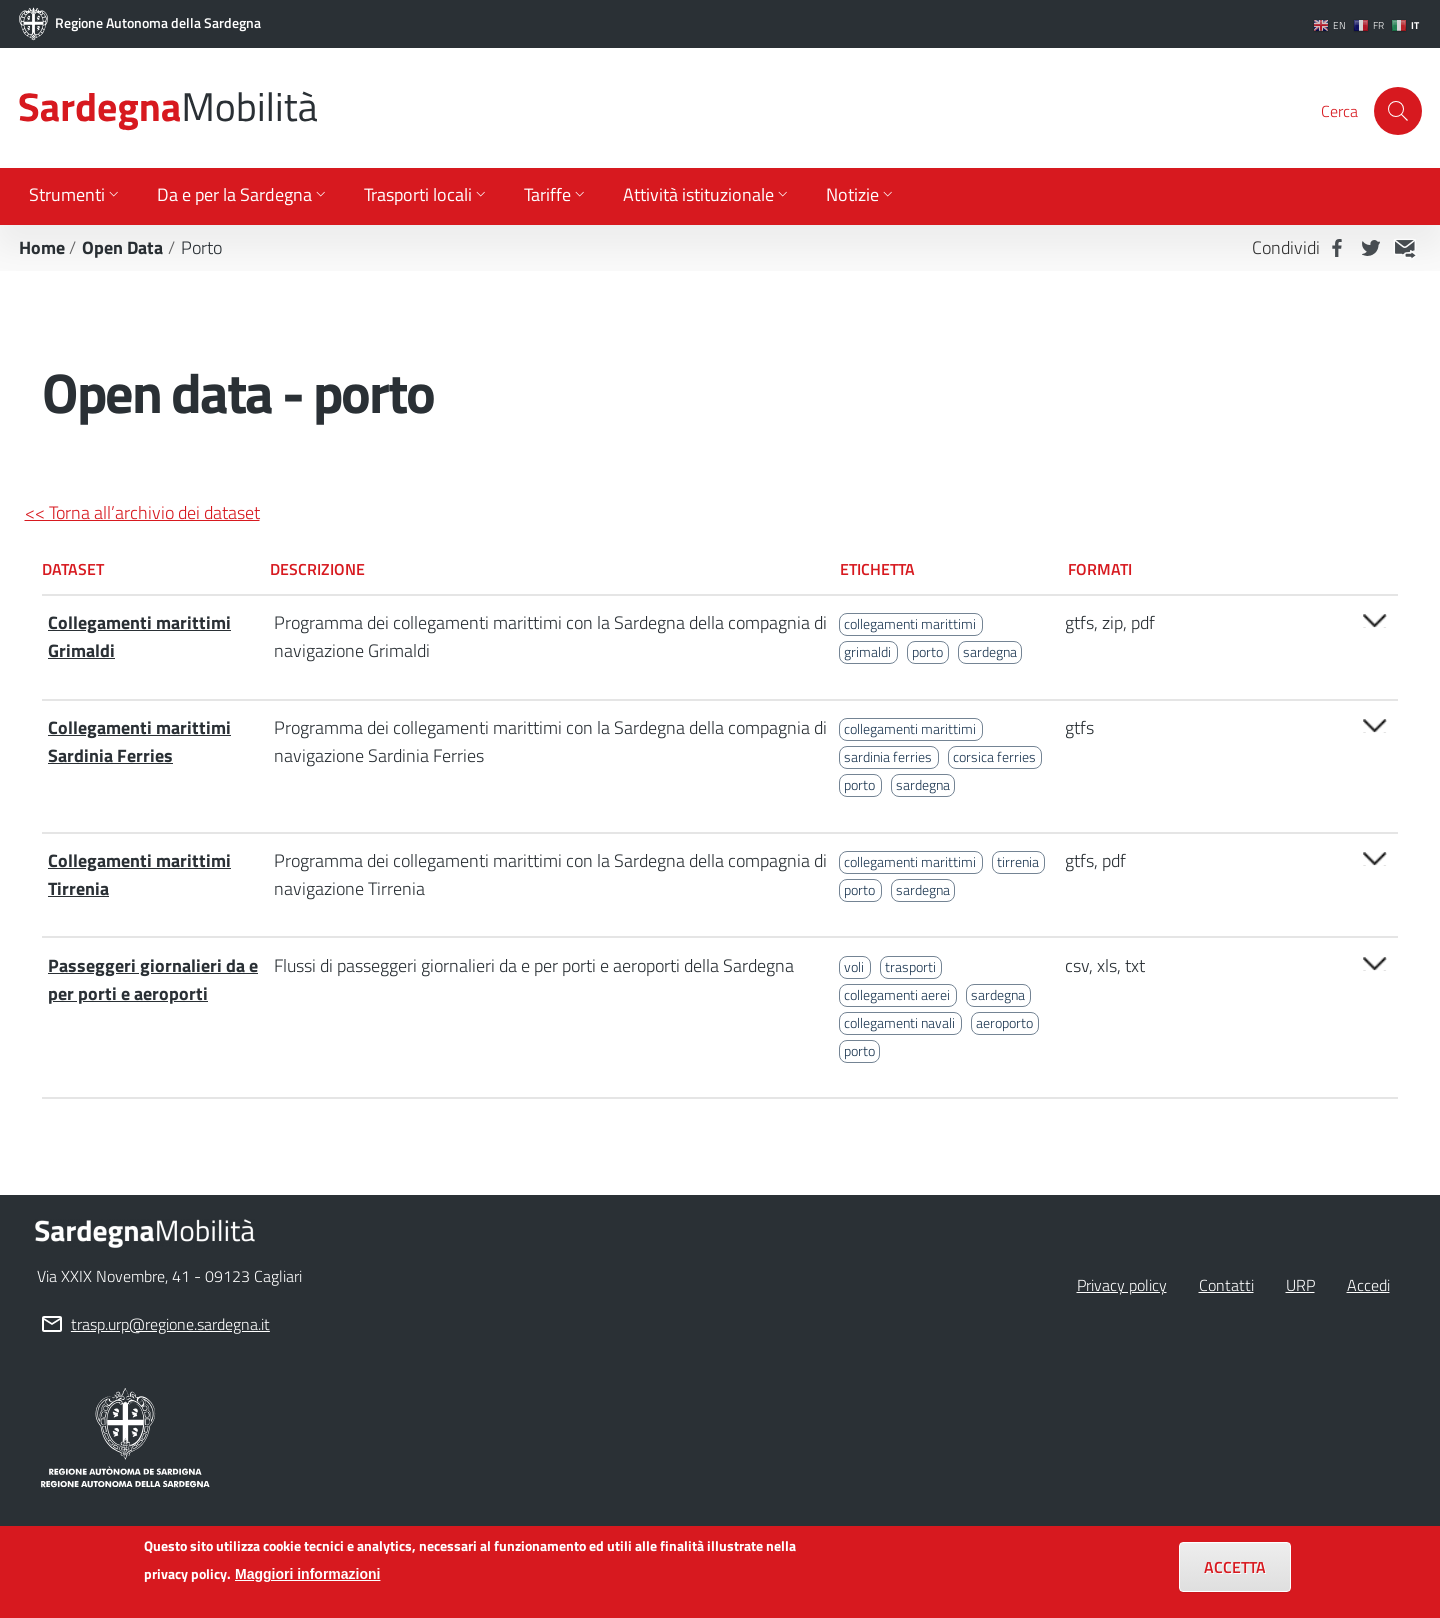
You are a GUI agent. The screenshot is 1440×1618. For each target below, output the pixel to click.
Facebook (1337, 248)
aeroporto (1004, 1023)
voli (854, 967)
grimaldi (867, 652)
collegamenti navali (899, 1023)
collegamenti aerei (897, 995)
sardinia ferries (888, 757)
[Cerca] (1398, 111)
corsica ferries (994, 757)
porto (927, 652)
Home (42, 247)
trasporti (910, 967)
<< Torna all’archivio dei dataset (142, 512)
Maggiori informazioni (307, 1583)
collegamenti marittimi (910, 624)
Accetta (1235, 1576)
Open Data (122, 247)
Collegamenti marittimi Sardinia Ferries (139, 741)
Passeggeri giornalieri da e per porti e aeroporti (153, 979)
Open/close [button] (1375, 621)
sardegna (990, 652)
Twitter (1371, 248)
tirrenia (1018, 862)
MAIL (1405, 248)
